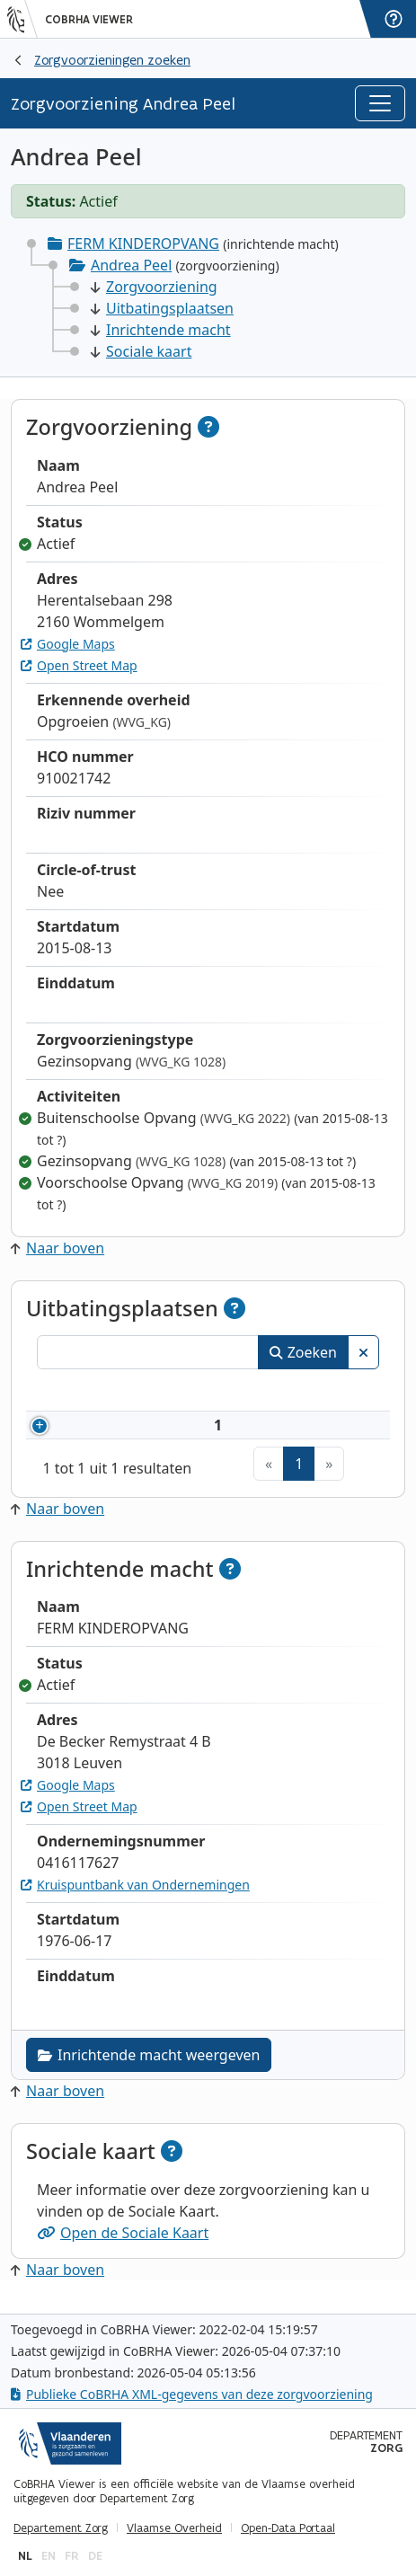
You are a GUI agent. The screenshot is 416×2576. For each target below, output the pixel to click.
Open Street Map (79, 665)
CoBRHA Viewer (89, 20)
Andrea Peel (131, 265)
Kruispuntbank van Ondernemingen (135, 1897)
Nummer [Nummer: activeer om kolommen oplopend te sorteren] (108, 1393)
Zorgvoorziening (154, 287)
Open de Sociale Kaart (122, 2245)
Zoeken (303, 1352)
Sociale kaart (141, 351)
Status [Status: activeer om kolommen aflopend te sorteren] (340, 1393)
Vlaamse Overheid (174, 2528)
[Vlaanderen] (22, 19)
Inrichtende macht (161, 330)
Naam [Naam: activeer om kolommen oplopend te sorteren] (230, 1393)
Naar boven (57, 1248)
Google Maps (68, 643)
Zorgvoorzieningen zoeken (112, 59)
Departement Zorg (60, 2528)
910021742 (134, 1431)
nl (25, 2555)
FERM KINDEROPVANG (143, 243)
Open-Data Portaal (288, 2528)
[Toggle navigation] (380, 103)
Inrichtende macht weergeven (149, 2067)
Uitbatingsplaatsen (162, 308)
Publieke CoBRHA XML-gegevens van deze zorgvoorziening (192, 2394)
